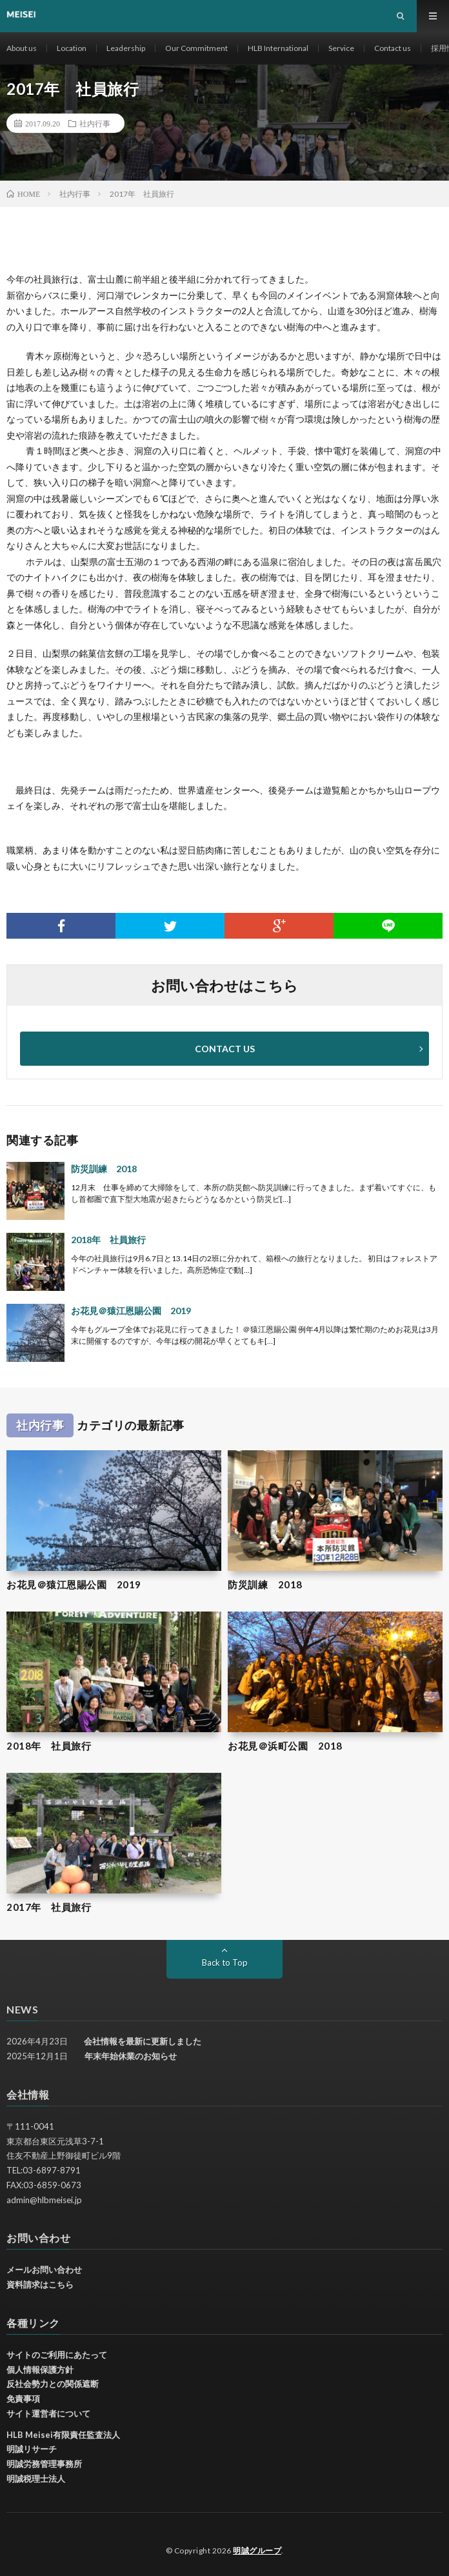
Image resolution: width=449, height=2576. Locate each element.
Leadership (125, 48)
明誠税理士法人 (35, 2478)
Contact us (392, 48)
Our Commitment (196, 48)
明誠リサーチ (31, 2449)
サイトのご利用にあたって (56, 2355)
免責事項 (23, 2398)
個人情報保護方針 (40, 2369)
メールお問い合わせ (44, 2269)
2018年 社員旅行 (108, 1239)
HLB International (278, 48)
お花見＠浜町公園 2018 (285, 1746)
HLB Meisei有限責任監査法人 (63, 2435)
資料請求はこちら (40, 2284)
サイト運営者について (48, 2413)
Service (341, 48)
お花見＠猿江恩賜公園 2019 (131, 1310)
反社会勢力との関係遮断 (52, 2384)
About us (21, 48)
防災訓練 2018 (104, 1168)
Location (71, 48)
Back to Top (225, 1962)
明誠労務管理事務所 (44, 2464)
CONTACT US (225, 1048)
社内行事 (94, 123)
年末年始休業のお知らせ (131, 2056)
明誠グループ (257, 2550)
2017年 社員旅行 (48, 1907)
